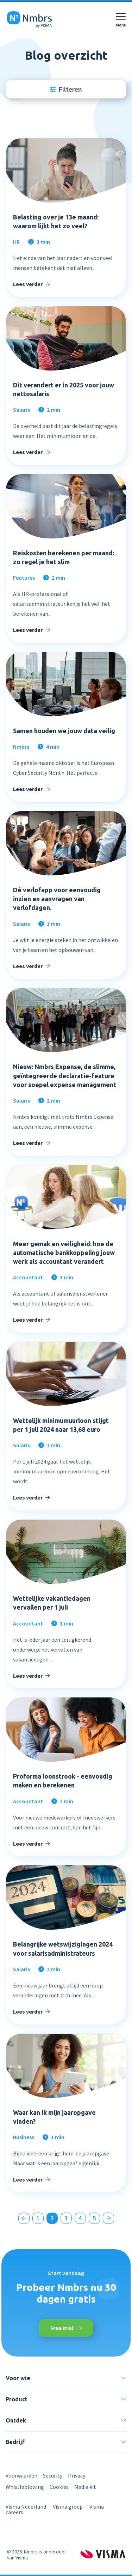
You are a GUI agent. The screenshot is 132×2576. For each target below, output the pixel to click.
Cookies (59, 2487)
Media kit (85, 2487)
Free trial (66, 2327)
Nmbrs (31, 2551)
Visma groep (68, 2506)
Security (52, 2475)
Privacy (76, 2475)
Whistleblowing (25, 2487)
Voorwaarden (21, 2475)
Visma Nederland (26, 2506)
